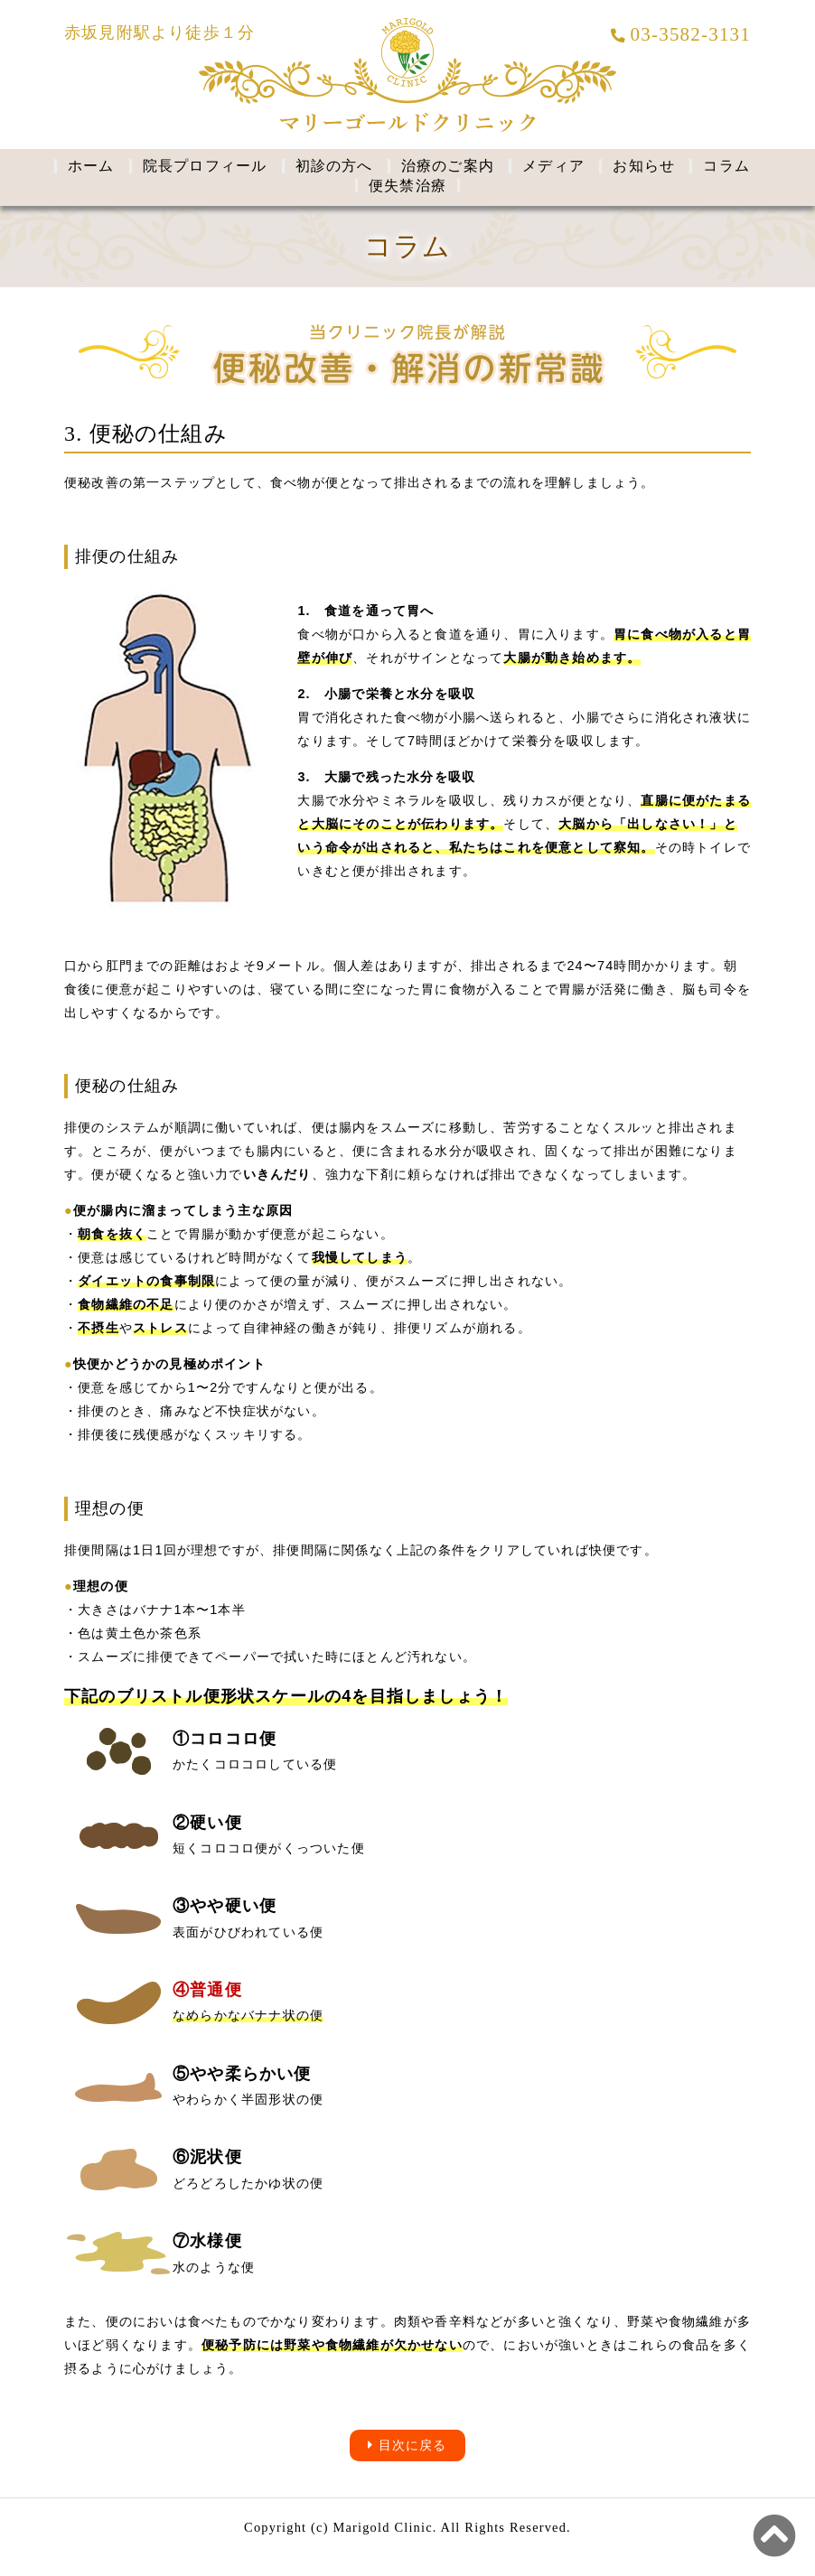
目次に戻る (407, 2445)
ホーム (91, 165)
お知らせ (644, 165)
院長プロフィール (205, 165)
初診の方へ (334, 165)
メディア (553, 165)
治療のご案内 (447, 165)
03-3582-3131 (681, 34)
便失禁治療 (407, 185)
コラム (726, 165)
